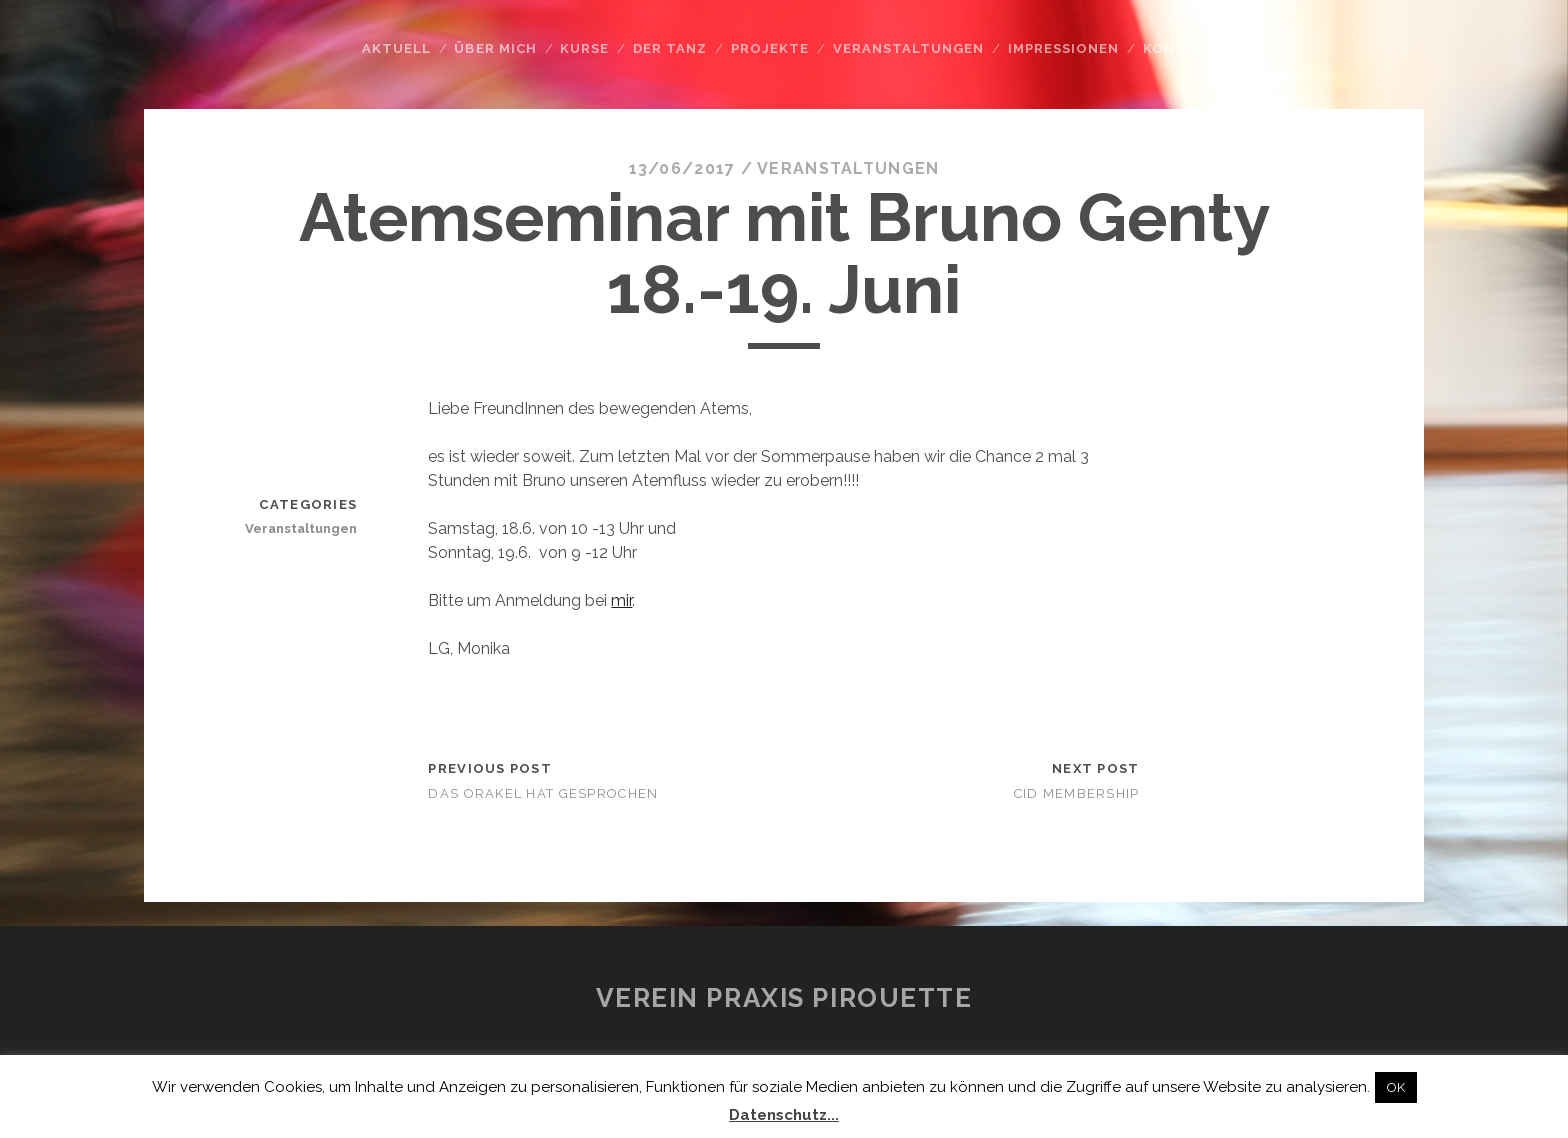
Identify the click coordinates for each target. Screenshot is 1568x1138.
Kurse (584, 48)
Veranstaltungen (909, 48)
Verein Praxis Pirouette (784, 998)
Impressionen (1064, 48)
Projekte (770, 48)
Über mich (495, 48)
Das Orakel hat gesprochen (543, 793)
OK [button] (1396, 1087)
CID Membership (1077, 793)
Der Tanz (670, 48)
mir (621, 600)
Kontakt (1179, 48)
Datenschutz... (784, 1115)
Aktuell (396, 48)
